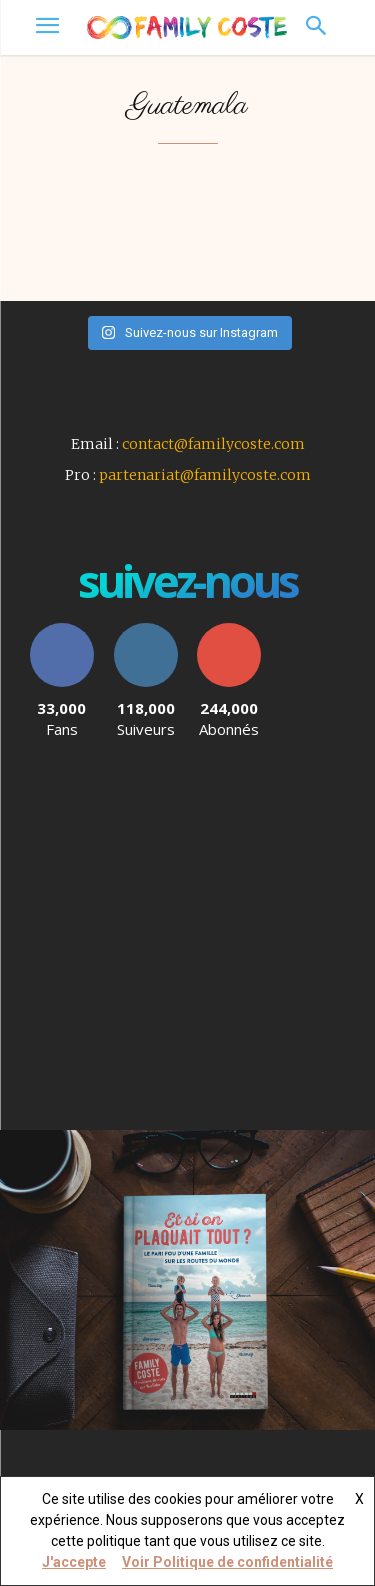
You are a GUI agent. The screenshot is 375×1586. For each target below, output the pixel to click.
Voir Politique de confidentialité (227, 1562)
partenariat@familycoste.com (205, 475)
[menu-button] (47, 28)
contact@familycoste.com (213, 444)
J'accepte (74, 1562)
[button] (315, 27)
